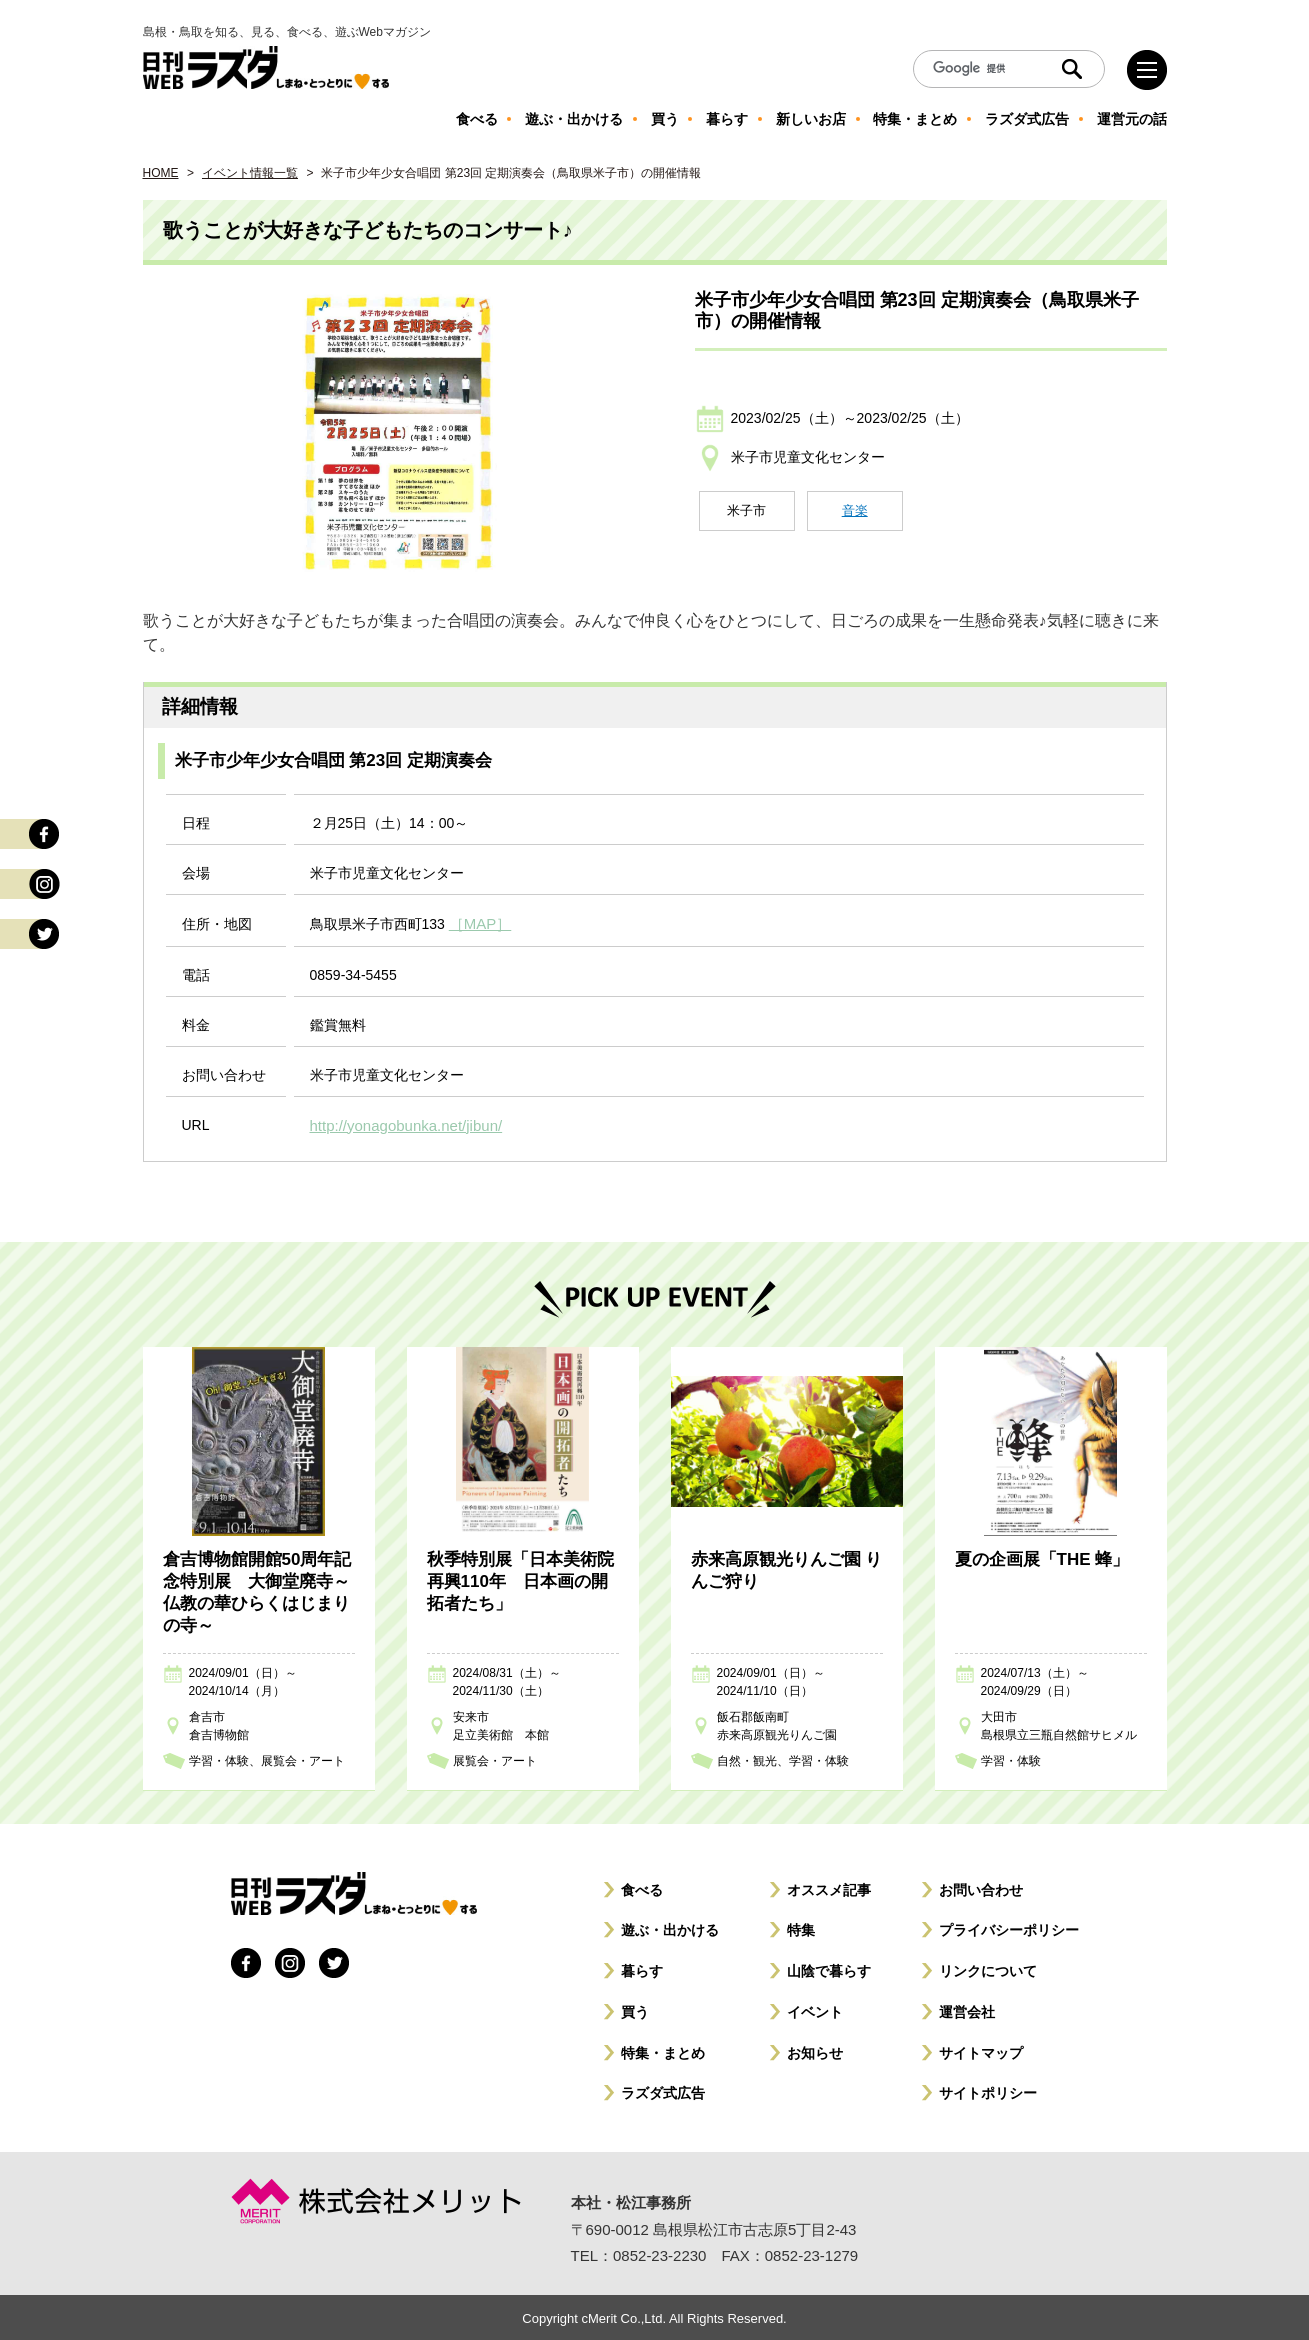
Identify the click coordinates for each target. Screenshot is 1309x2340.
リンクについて (988, 1968)
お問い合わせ (981, 1887)
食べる (642, 1887)
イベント (815, 2009)
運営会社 (967, 2009)
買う (635, 2009)
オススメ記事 (829, 1887)
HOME (161, 173)
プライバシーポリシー (1009, 1927)
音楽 (855, 510)
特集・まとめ (663, 2050)
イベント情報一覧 (250, 173)
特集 (801, 1927)
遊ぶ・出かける (670, 1927)
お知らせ (815, 2050)
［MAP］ (478, 923)
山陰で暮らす (829, 1968)
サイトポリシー (988, 2090)
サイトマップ (981, 2050)
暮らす (642, 1968)
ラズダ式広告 (663, 2090)
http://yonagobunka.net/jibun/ (400, 1123)
